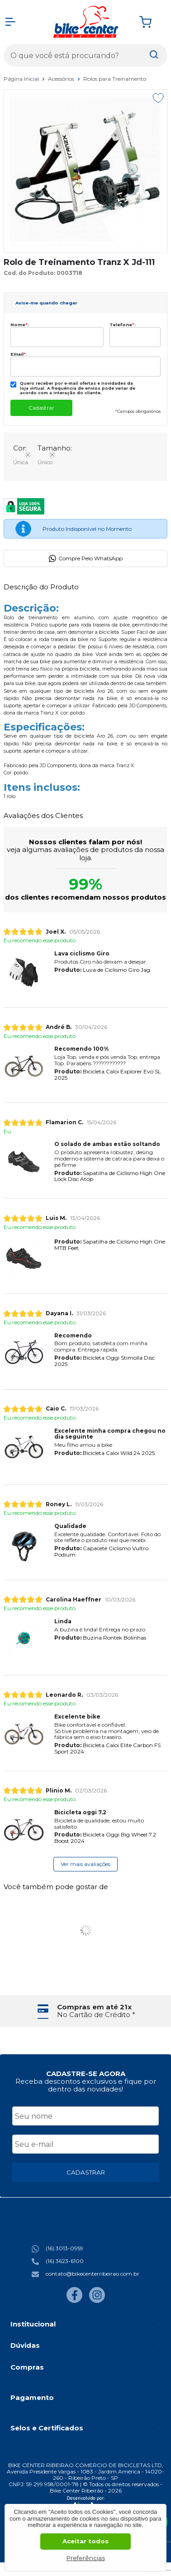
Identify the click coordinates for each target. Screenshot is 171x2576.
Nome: (19, 324)
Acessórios (62, 78)
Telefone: (122, 324)
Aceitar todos (85, 2541)
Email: (18, 354)
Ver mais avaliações (85, 1864)
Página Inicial (22, 78)
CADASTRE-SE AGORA (85, 2073)
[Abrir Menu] (10, 22)
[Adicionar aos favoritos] (158, 98)
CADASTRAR (85, 2172)
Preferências (85, 2557)
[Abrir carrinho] (151, 22)
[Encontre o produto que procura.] (153, 55)
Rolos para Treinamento (114, 78)
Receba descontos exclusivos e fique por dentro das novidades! (85, 2085)
